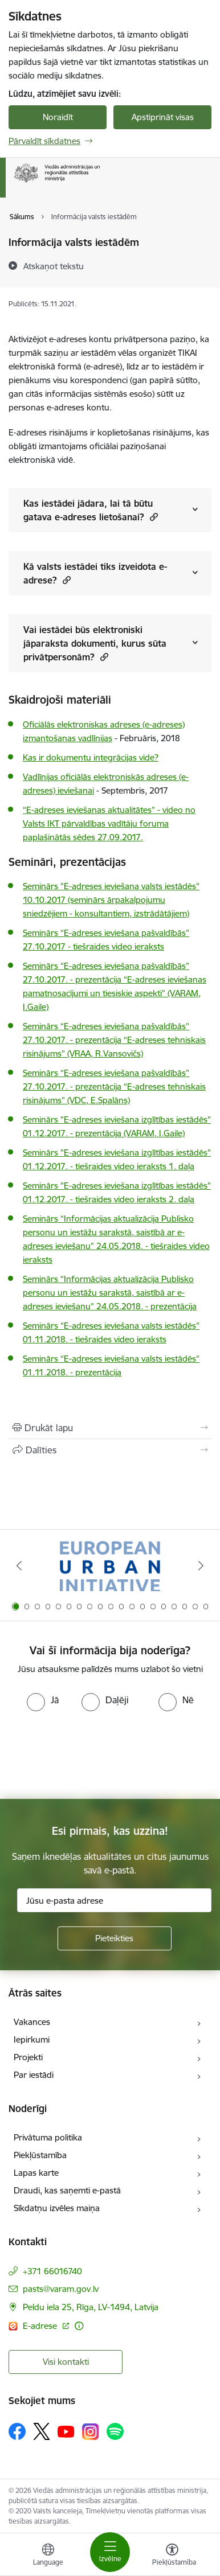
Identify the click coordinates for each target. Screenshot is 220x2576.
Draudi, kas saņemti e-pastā (67, 2190)
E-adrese (41, 2325)
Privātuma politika (48, 2137)
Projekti (28, 2057)
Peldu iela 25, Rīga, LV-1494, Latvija (90, 2307)
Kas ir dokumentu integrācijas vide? (90, 757)
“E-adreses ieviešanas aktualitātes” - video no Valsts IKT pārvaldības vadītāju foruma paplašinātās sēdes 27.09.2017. (109, 823)
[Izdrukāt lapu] (110, 1428)
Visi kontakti (66, 2361)
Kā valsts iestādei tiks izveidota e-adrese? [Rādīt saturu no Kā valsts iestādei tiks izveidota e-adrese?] (95, 573)
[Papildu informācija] (79, 2326)
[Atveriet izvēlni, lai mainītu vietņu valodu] (48, 2556)
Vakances (32, 2021)
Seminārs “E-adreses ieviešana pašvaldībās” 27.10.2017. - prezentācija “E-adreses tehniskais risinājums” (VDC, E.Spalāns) (114, 1086)
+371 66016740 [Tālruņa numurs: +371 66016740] (52, 2271)
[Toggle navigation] (110, 2552)
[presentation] (95, 1754)
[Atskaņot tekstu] (53, 266)
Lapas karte (36, 2172)
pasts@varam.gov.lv (61, 2288)
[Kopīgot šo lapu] (110, 1450)
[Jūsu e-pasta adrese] (114, 1900)
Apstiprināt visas (163, 117)
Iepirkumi (32, 2039)
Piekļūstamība (40, 2155)
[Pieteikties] (115, 1938)
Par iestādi (34, 2074)
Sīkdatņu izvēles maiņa (57, 2208)
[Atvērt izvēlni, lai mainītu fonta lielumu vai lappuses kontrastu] (172, 2556)
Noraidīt (58, 117)
